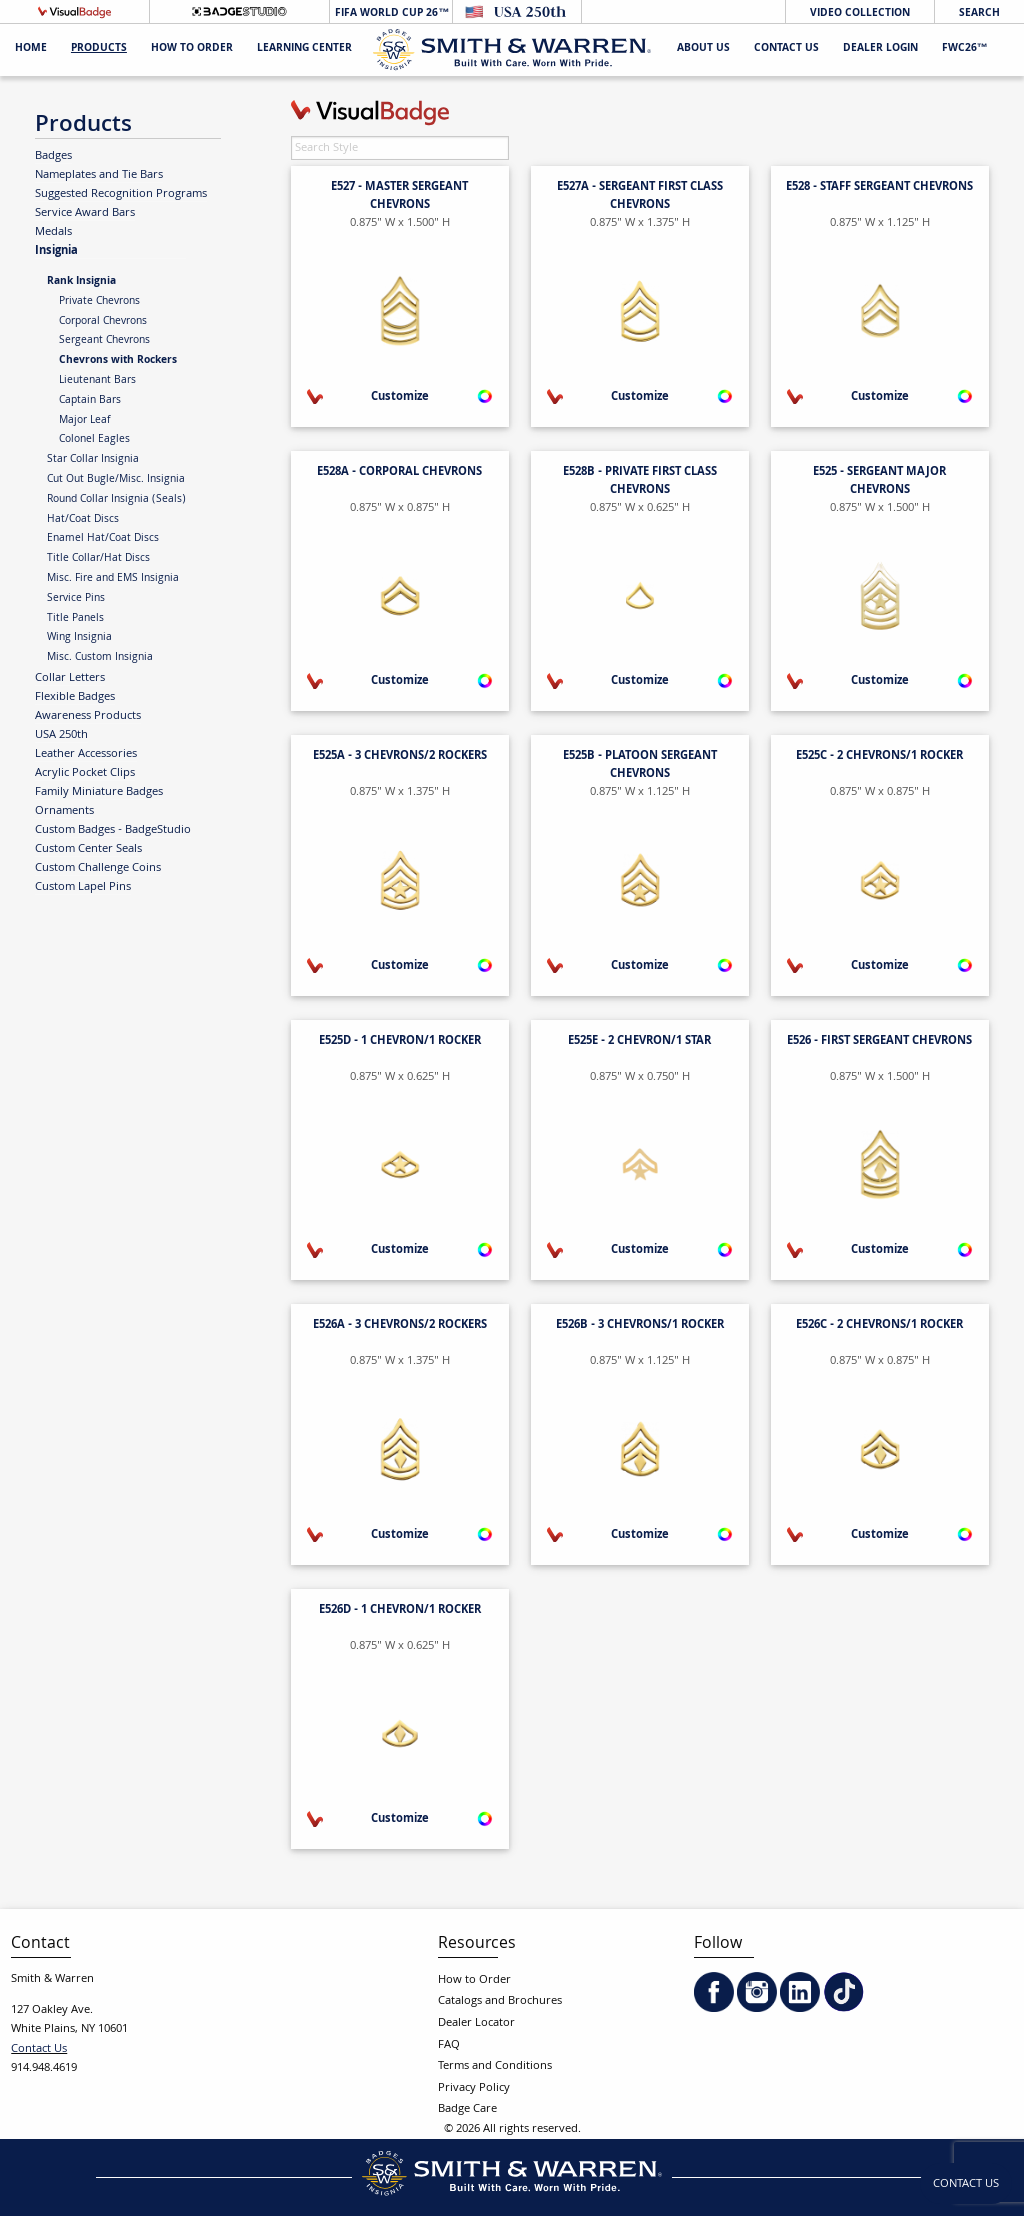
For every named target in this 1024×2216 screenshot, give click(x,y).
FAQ (449, 2045)
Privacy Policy (474, 2088)
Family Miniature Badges (99, 792)
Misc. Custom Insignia (100, 658)
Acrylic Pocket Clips (85, 773)
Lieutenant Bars (97, 381)
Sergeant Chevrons (104, 341)
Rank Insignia (81, 282)
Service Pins (76, 599)
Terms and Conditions (495, 2066)
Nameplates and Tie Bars (99, 175)
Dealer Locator (476, 2023)
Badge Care (467, 2109)
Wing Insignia (79, 638)
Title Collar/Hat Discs (98, 559)
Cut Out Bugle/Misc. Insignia (116, 480)
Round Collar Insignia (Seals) (116, 500)
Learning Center (304, 49)
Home (31, 49)
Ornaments (64, 811)
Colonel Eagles (94, 440)
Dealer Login (880, 49)
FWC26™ (965, 49)
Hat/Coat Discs (83, 520)
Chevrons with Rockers (118, 361)
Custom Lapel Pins (83, 887)
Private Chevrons (99, 302)
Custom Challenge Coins (98, 868)
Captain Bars (90, 401)
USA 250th (61, 735)
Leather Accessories (86, 754)
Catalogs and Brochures (500, 2001)
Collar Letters (70, 678)
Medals (53, 232)
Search (979, 13)
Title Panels (75, 619)
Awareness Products (88, 716)
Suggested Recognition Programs (121, 194)
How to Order (474, 1980)
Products (99, 49)
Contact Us (786, 49)
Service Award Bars (85, 213)
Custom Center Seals (88, 849)
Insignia (56, 250)
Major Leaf (84, 421)
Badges (53, 156)
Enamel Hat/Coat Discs (103, 539)
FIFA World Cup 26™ (390, 13)
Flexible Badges (75, 697)
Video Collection (860, 13)
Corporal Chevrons (103, 322)
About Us (703, 49)
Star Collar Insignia (93, 460)
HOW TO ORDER (192, 49)
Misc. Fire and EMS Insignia (113, 579)
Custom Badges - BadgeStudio (113, 830)
